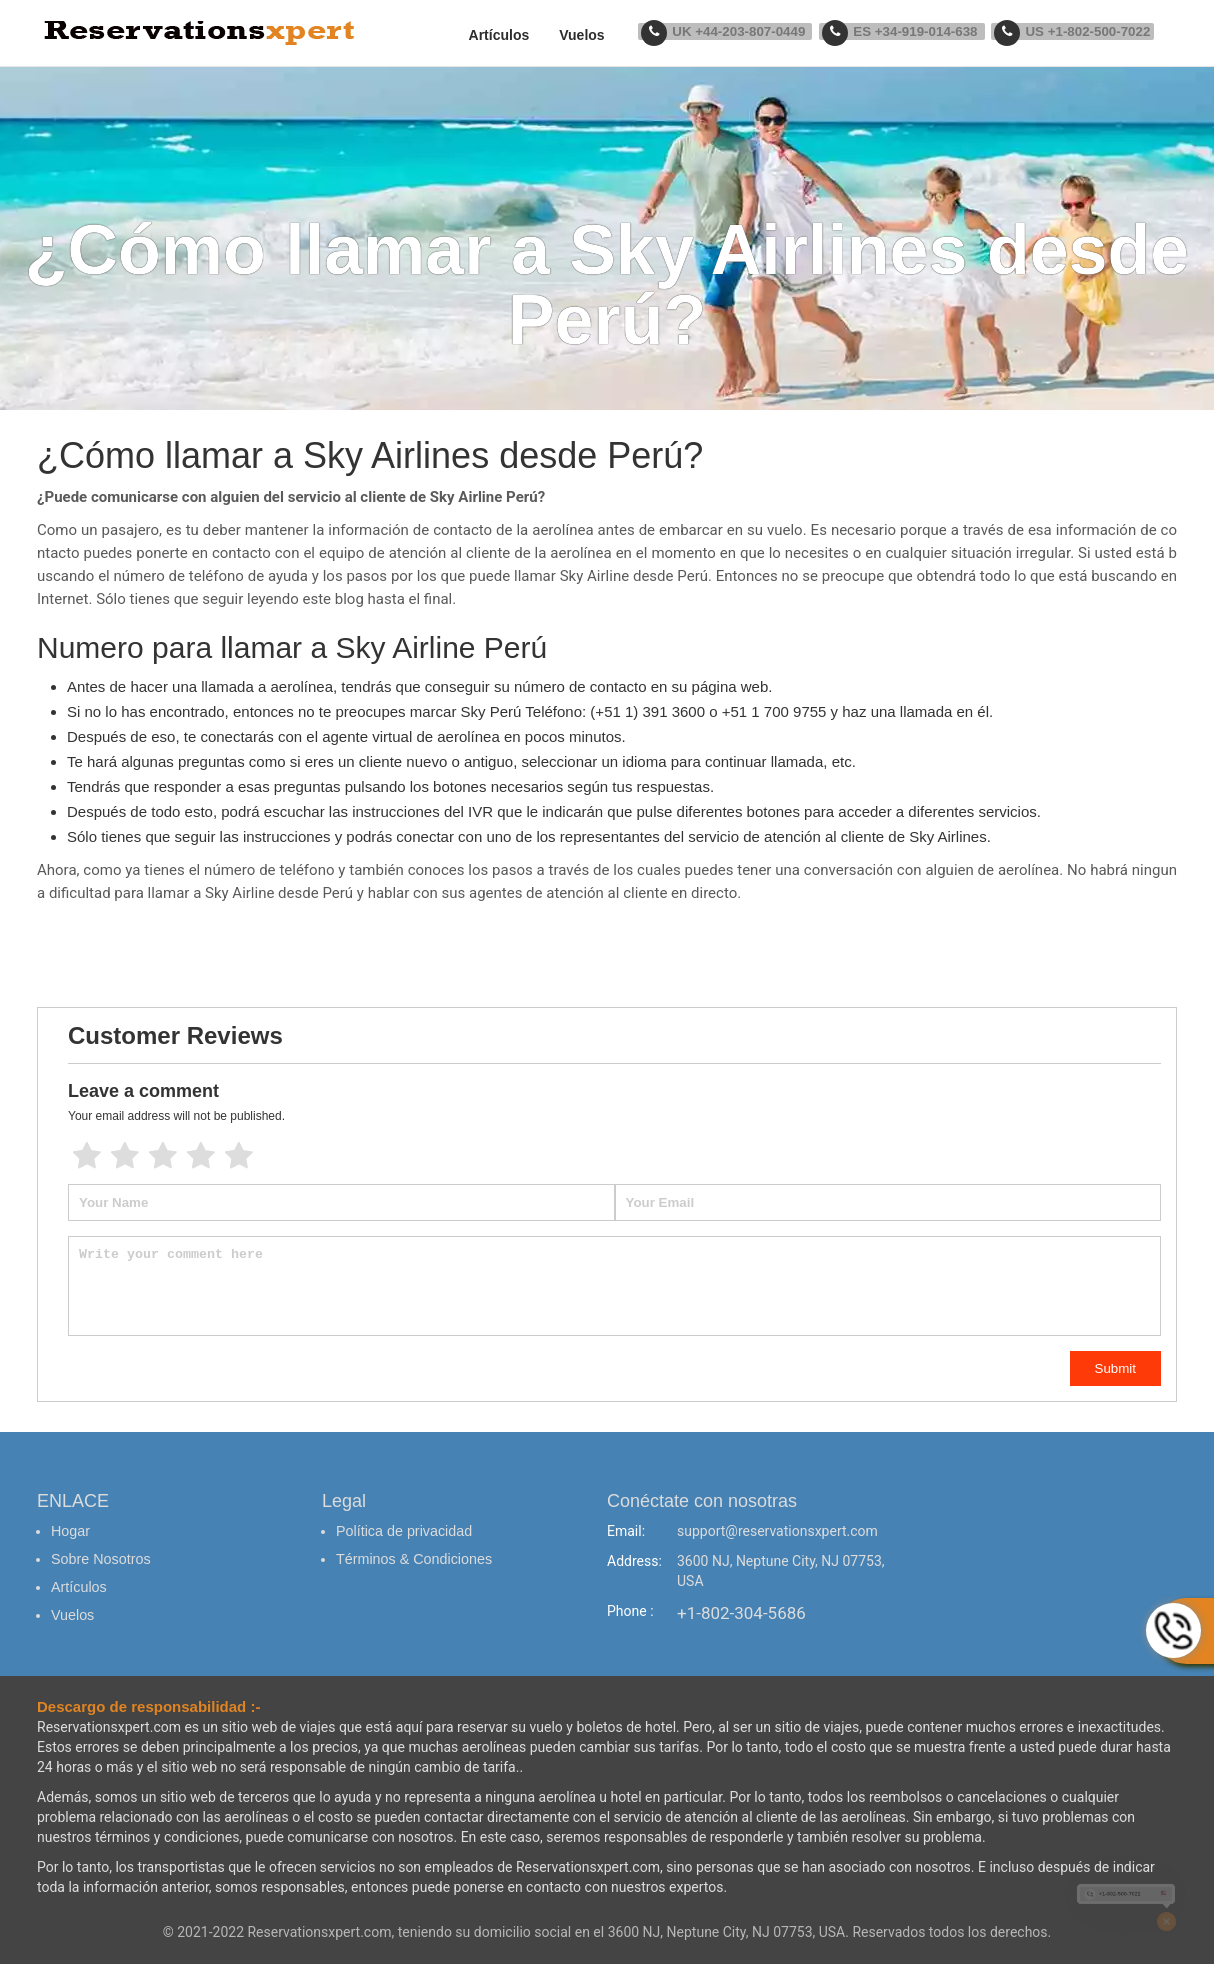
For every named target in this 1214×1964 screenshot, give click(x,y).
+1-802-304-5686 (741, 1613)
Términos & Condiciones (412, 1556)
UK (742, 32)
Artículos (519, 35)
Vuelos (602, 35)
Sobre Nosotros (99, 1556)
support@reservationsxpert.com (777, 1531)
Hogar (70, 1531)
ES (912, 32)
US (1076, 32)
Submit (1115, 1368)
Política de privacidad (402, 1531)
